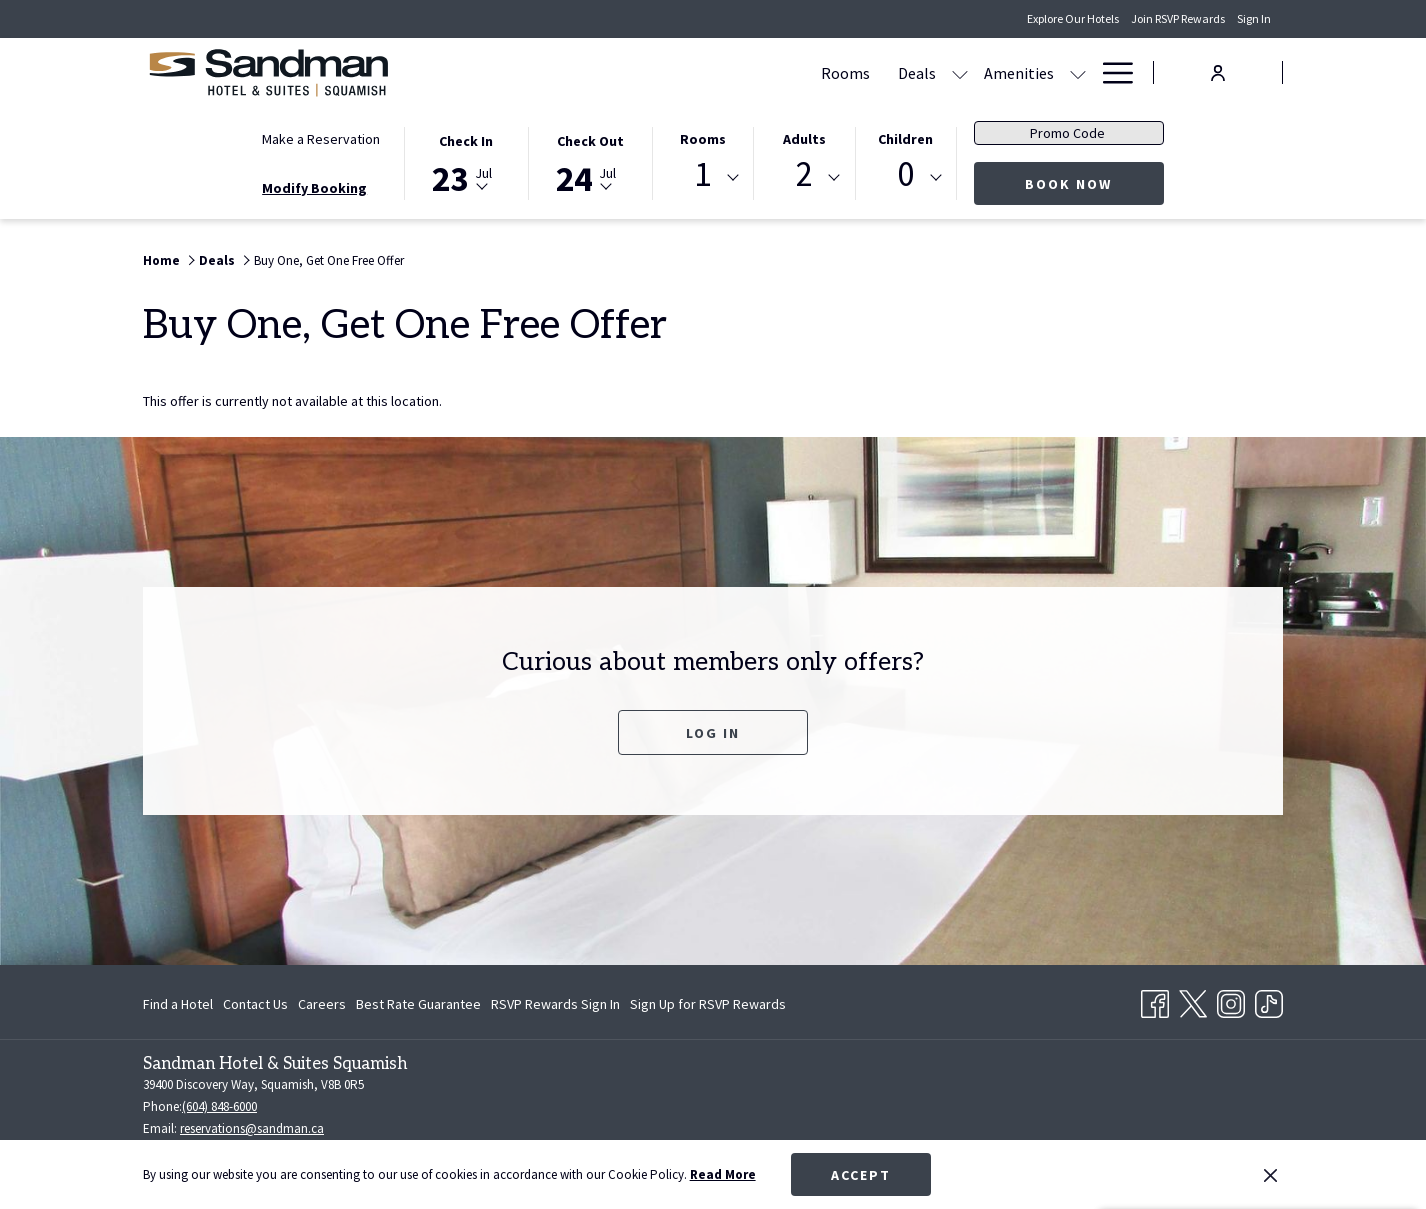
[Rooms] (577, 72)
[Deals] (649, 72)
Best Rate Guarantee (418, 1004)
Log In (713, 733)
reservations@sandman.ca (252, 1128)
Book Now (1094, 183)
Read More (723, 1174)
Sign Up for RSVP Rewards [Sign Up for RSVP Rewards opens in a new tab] (708, 1007)
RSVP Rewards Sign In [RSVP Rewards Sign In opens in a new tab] (555, 1007)
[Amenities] (751, 72)
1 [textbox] (702, 174)
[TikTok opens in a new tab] (1269, 1000)
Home (161, 260)
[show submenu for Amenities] (810, 72)
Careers (322, 1004)
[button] (466, 162)
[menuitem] (180, 1004)
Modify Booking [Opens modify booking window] (314, 188)
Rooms (703, 139)
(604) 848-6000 (219, 1106)
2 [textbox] (804, 174)
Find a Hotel (178, 1004)
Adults (804, 139)
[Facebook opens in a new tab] (1155, 1000)
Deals (217, 260)
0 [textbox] (905, 174)
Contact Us (255, 1004)
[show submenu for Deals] (692, 72)
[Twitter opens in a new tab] (1193, 1000)
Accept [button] (861, 1175)
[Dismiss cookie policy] (1270, 1175)
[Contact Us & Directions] (992, 72)
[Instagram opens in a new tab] (1231, 1000)
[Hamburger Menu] (1110, 72)
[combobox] (703, 178)
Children (905, 139)
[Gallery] (858, 72)
